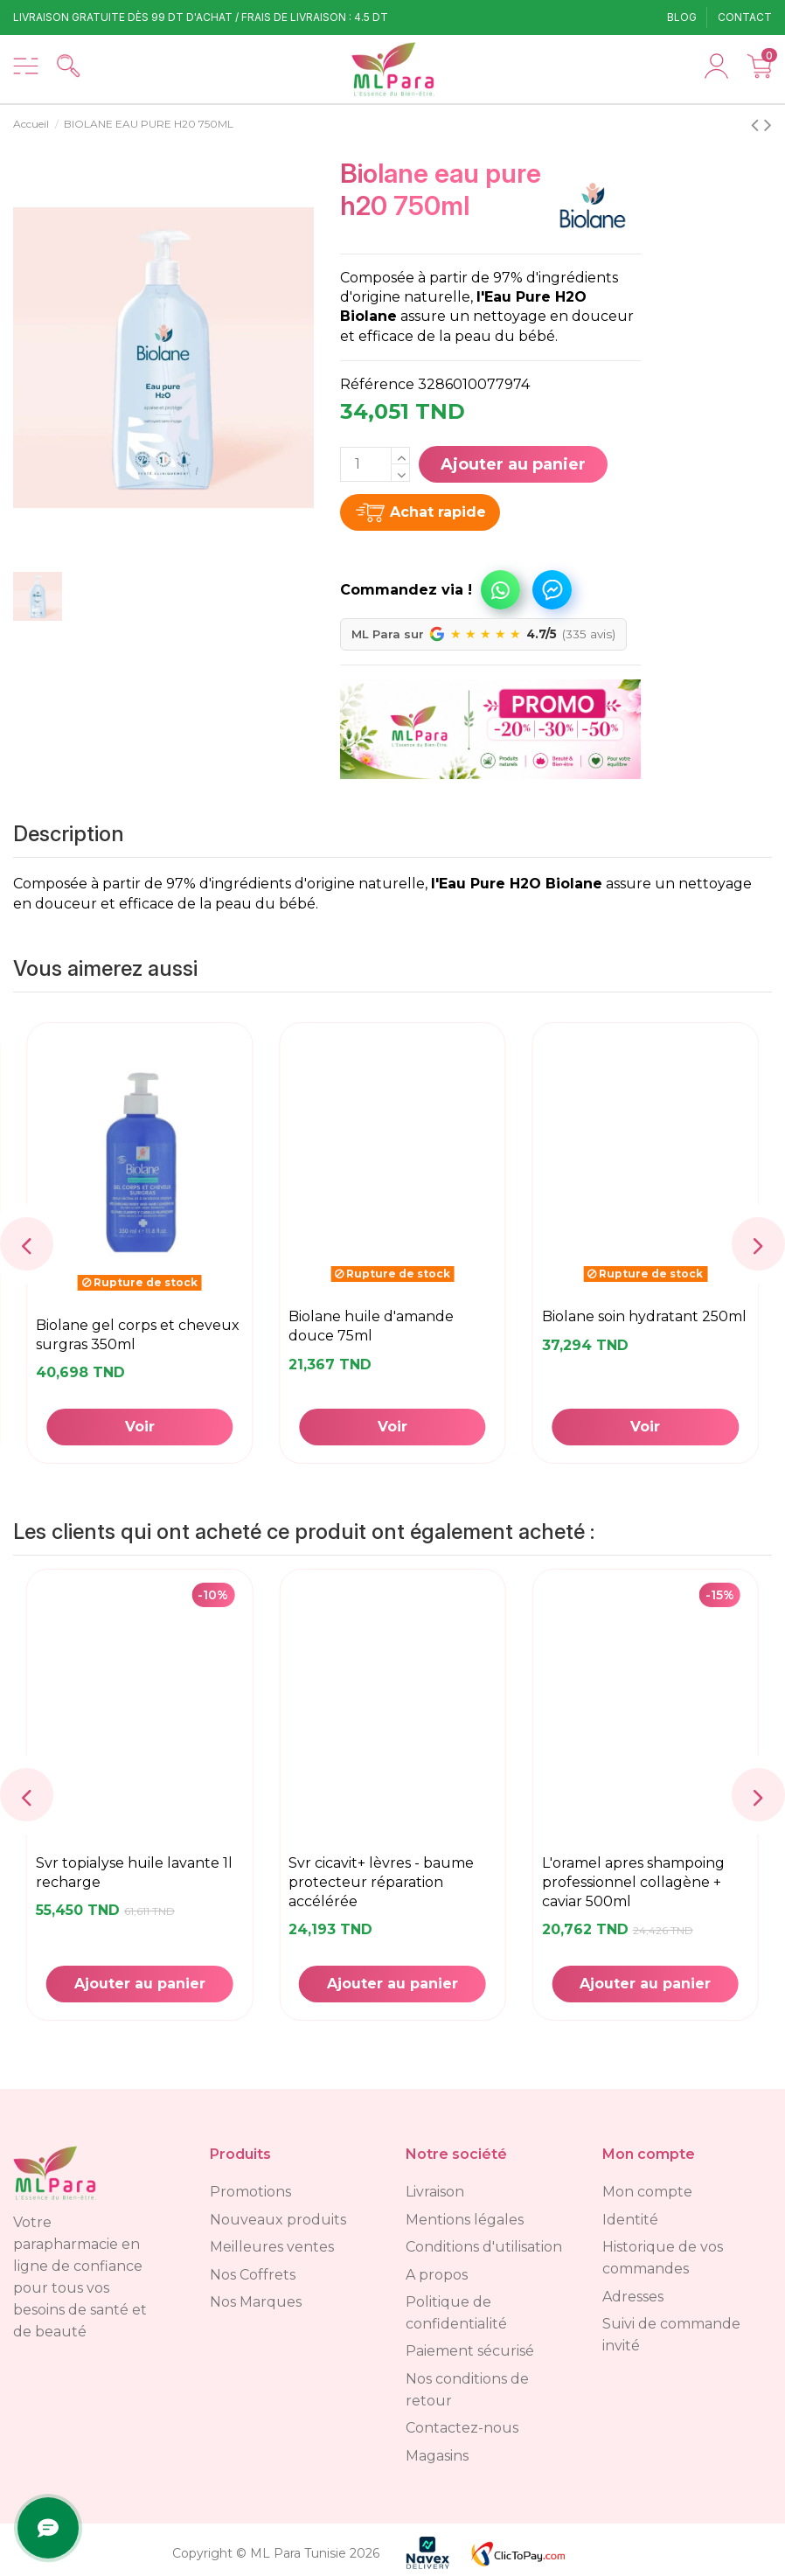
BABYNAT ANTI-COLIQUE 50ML (381, 1871)
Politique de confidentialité (456, 2313)
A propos (437, 2274)
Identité (630, 2219)
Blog (683, 17)
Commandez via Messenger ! (552, 590)
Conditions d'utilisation (484, 2246)
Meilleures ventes (272, 2246)
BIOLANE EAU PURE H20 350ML (389, 1325)
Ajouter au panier (513, 464)
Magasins (437, 2455)
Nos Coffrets (252, 2274)
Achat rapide (438, 512)
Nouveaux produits (278, 2219)
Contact (745, 17)
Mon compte (647, 2191)
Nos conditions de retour (467, 2390)
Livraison (435, 2191)
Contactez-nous (462, 2427)
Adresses (632, 2296)
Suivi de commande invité (671, 2334)
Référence (377, 384)
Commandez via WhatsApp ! (500, 590)
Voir (645, 1426)
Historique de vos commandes (662, 2257)
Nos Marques (256, 2302)
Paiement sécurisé (470, 2351)
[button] (434, 581)
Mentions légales (465, 2219)
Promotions (250, 2191)
